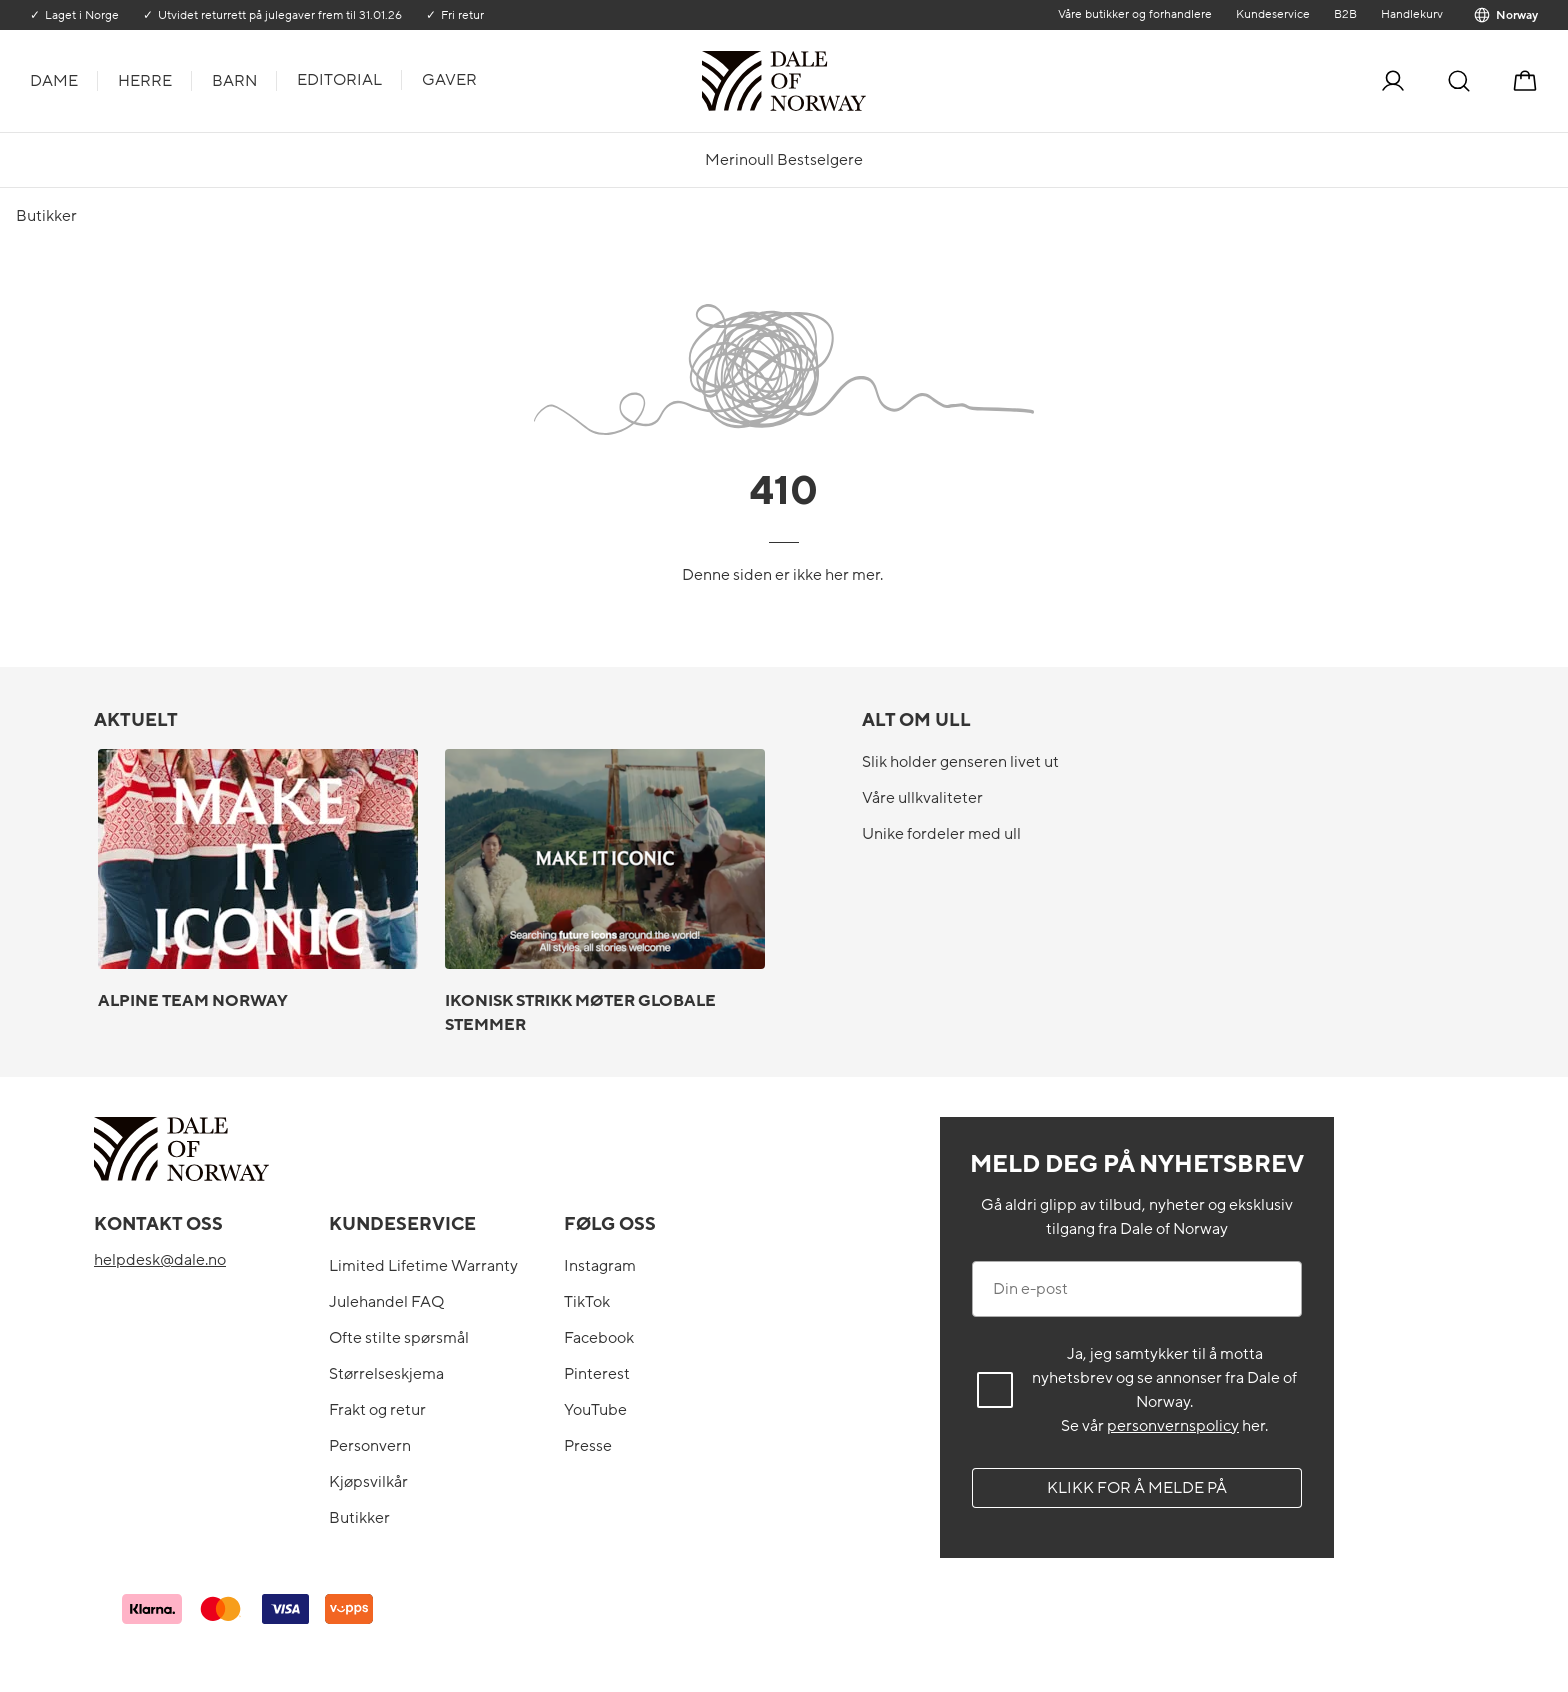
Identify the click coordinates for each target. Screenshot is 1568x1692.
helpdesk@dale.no (160, 1260)
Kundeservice (1273, 14)
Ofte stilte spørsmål (399, 1338)
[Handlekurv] (1525, 81)
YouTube (595, 1410)
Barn (234, 81)
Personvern (370, 1446)
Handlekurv (1412, 14)
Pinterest (597, 1374)
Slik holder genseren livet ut (960, 762)
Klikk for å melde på (1137, 1488)
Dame (54, 81)
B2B (1345, 14)
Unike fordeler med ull (941, 834)
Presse (588, 1446)
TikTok (587, 1302)
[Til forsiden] (864, 81)
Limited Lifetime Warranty (423, 1266)
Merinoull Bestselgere (784, 160)
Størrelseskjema (386, 1374)
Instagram (600, 1266)
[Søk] (1459, 81)
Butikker (359, 1518)
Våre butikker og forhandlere (1135, 14)
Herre (145, 81)
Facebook (599, 1338)
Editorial (339, 80)
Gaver (449, 80)
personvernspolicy (1173, 1426)
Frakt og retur (377, 1410)
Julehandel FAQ (386, 1302)
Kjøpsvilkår (368, 1482)
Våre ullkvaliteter (922, 798)
